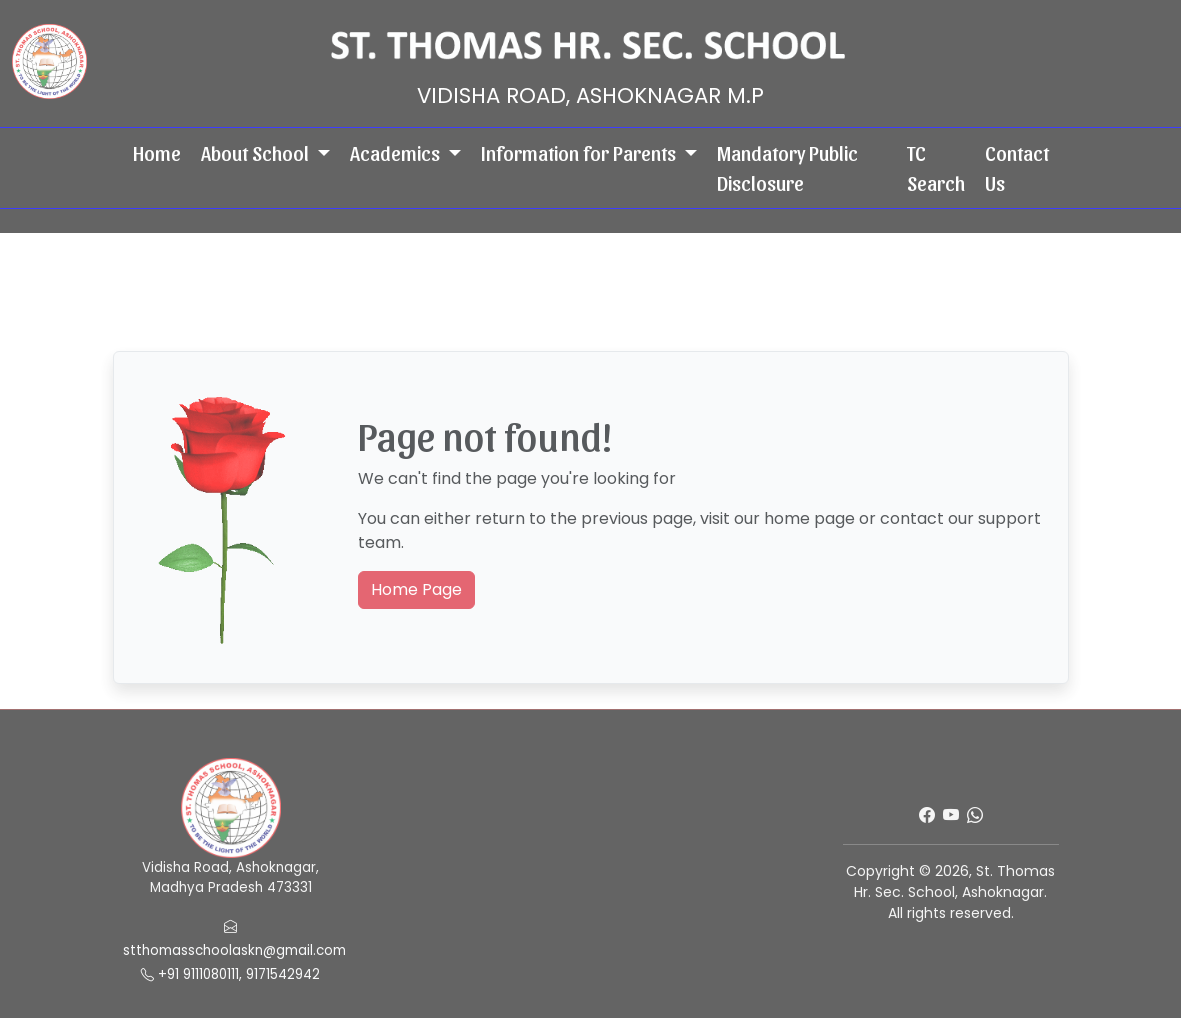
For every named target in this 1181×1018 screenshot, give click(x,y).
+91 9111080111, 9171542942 (230, 974)
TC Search (936, 168)
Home (157, 153)
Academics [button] (397, 153)
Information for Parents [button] (580, 153)
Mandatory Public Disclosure (787, 168)
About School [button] (257, 153)
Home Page (416, 589)
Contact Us (1017, 168)
